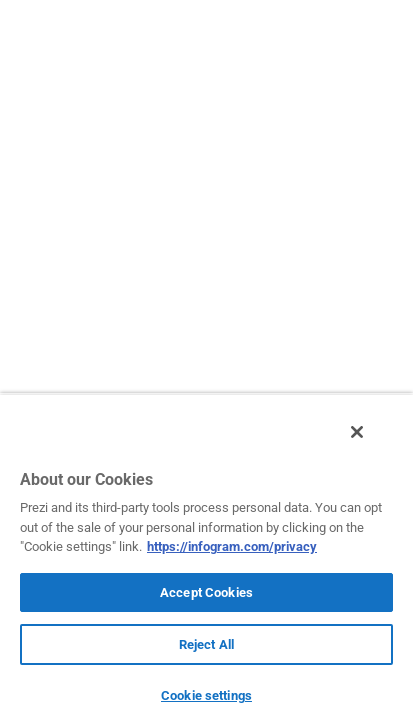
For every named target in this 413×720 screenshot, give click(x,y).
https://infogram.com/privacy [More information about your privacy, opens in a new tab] (232, 546)
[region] (206, 562)
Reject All (206, 644)
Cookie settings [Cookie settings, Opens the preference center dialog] (206, 695)
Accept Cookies (206, 592)
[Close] (371, 443)
